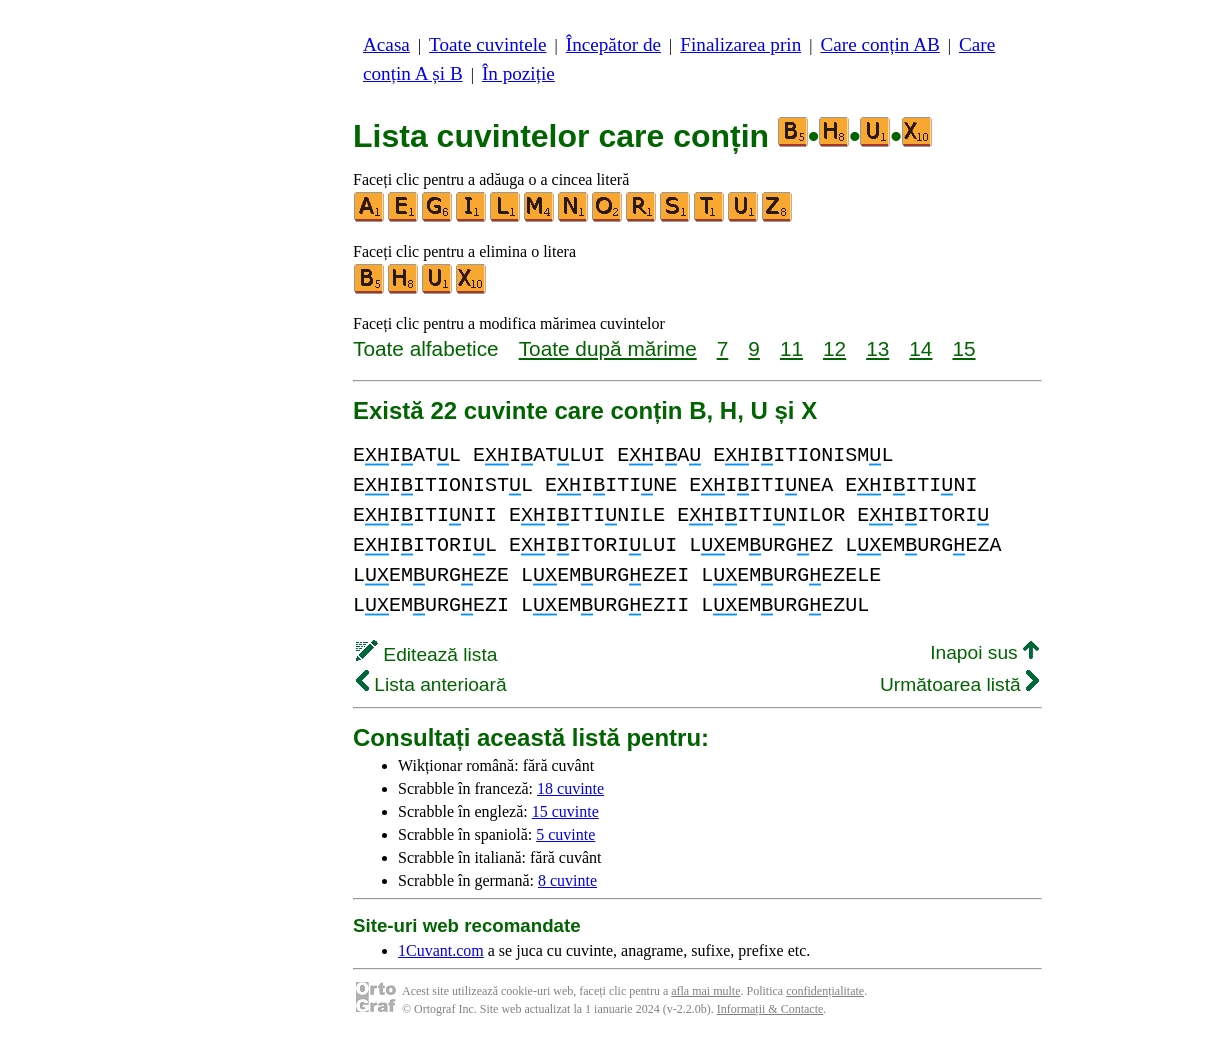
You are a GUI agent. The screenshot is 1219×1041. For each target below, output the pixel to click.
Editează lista (426, 654)
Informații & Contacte (770, 1009)
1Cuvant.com (441, 950)
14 (920, 348)
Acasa (386, 44)
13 (877, 348)
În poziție (518, 73)
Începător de (613, 44)
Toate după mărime (608, 348)
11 (791, 348)
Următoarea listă (959, 684)
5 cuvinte (565, 834)
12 (834, 348)
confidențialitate (825, 991)
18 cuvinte (570, 788)
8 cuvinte (567, 880)
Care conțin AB (879, 44)
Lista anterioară (431, 684)
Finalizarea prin (740, 44)
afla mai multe (705, 991)
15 (963, 348)
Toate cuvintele (487, 44)
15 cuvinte (565, 811)
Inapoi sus (984, 652)
